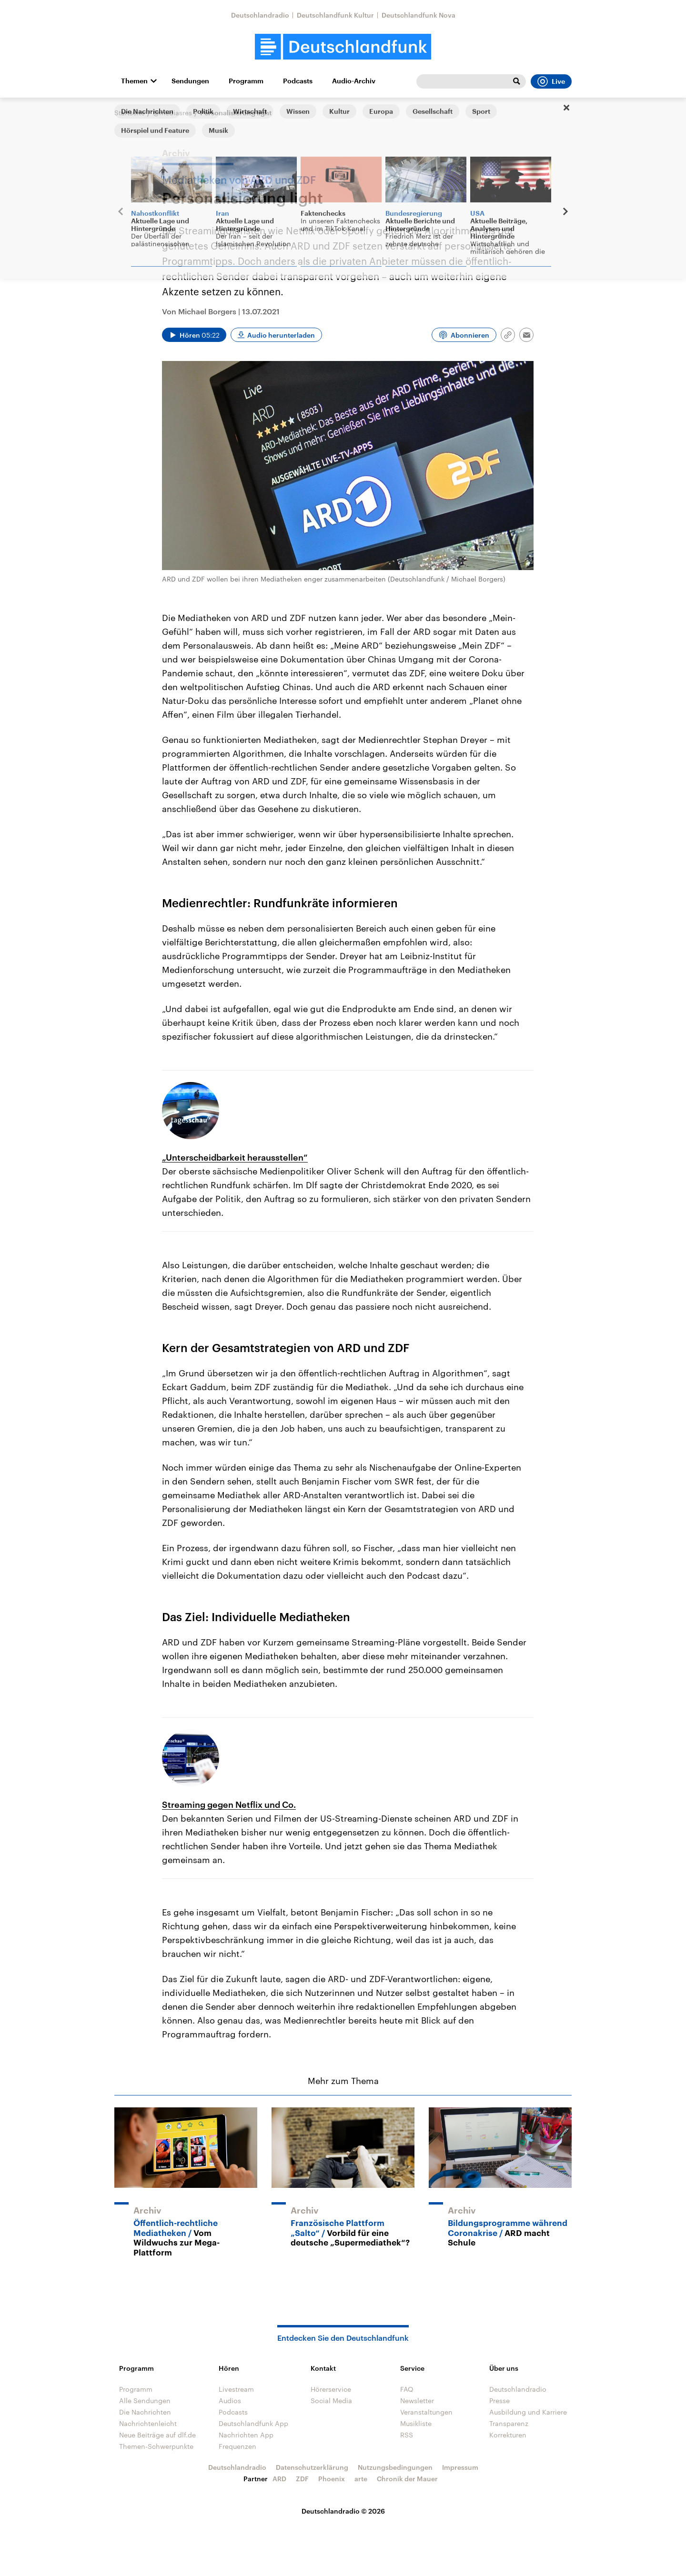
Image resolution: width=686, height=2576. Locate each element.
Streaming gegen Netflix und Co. (229, 1804)
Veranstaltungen (426, 2412)
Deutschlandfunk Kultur (335, 15)
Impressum (460, 2467)
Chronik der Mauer (407, 2479)
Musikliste (416, 2423)
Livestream (236, 2389)
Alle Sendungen (145, 2400)
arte (360, 2479)
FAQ (407, 2389)
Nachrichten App (246, 2435)
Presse (499, 2400)
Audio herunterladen (281, 335)
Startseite (129, 113)
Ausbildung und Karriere (528, 2412)
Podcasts (298, 81)
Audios (230, 2400)
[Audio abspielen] (194, 335)
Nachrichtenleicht (148, 2423)
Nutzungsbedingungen (395, 2467)
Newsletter (417, 2400)
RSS (406, 2435)
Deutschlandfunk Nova (418, 15)
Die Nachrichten (145, 2412)
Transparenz (508, 2423)
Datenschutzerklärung (312, 2467)
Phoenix (331, 2479)
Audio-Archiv (353, 81)
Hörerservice (331, 2389)
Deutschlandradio (260, 15)
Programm (246, 81)
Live (551, 81)
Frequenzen (237, 2446)
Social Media (331, 2400)
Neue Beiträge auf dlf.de (157, 2435)
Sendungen (190, 81)
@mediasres (172, 113)
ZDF (302, 2479)
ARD (279, 2479)
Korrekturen (507, 2435)
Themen (134, 81)
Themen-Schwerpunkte (156, 2446)
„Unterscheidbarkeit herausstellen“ (235, 1157)
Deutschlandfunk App (253, 2423)
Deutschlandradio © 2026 (343, 2511)
